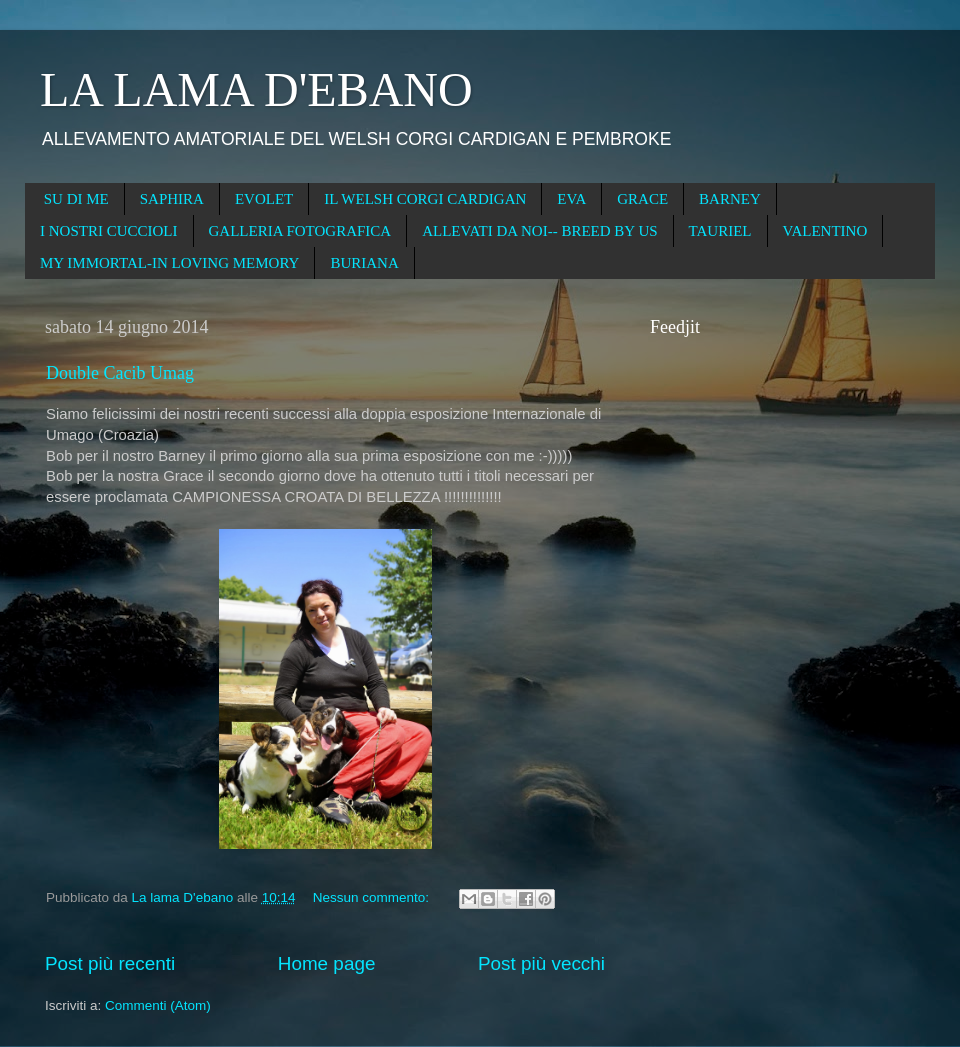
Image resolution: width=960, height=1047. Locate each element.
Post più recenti (110, 963)
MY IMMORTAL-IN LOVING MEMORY (169, 263)
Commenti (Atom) (158, 1005)
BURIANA (364, 263)
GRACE (642, 199)
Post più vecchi (541, 963)
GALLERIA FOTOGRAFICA (300, 231)
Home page (327, 963)
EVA (571, 199)
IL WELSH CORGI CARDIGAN (425, 199)
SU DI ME (76, 199)
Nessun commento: (373, 897)
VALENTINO (825, 231)
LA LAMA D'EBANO (256, 89)
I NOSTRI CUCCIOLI (109, 231)
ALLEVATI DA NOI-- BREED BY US (539, 231)
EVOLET (264, 199)
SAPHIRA (172, 199)
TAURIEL (720, 231)
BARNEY (730, 199)
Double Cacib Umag (120, 373)
